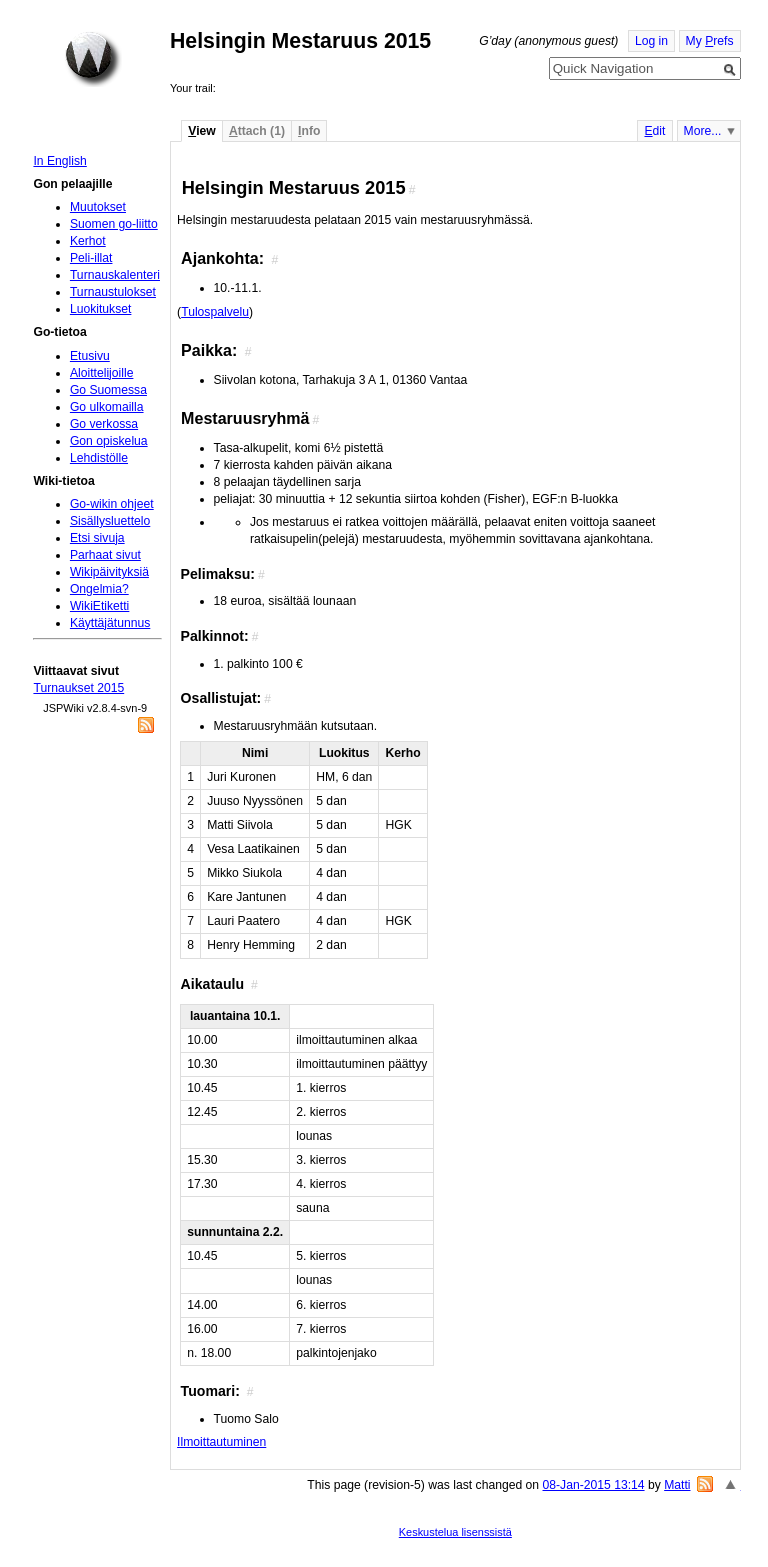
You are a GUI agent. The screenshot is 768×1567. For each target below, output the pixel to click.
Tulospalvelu (215, 312)
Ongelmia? (99, 589)
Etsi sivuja (97, 538)
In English (59, 161)
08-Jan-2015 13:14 (594, 1485)
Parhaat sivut (105, 555)
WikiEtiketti (99, 606)
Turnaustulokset (113, 292)
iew (201, 131)
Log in (651, 41)
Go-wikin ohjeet (112, 504)
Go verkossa (104, 424)
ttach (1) (257, 131)
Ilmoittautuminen (221, 1442)
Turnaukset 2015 (78, 688)
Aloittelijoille (102, 373)
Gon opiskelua (109, 441)
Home (93, 59)
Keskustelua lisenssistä (455, 1532)
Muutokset (98, 207)
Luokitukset (101, 309)
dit (654, 131)
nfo (309, 131)
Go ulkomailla (107, 407)
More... (703, 131)
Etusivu (90, 356)
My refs (710, 41)
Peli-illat (91, 258)
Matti (677, 1485)
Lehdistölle (99, 458)
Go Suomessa (108, 390)
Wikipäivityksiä (109, 572)
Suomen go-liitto (114, 224)
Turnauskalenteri (115, 275)
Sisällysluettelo (110, 521)
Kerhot (88, 241)
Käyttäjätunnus (110, 623)
